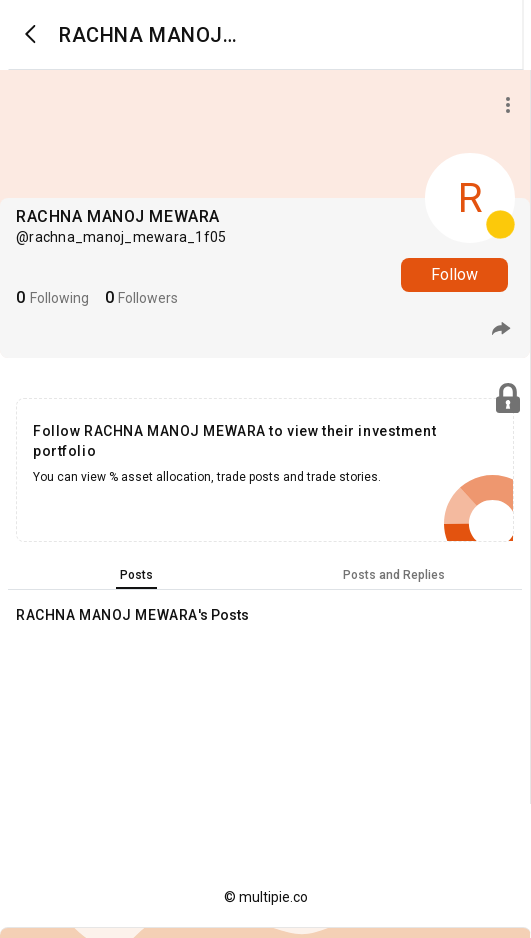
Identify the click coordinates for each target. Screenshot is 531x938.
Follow (454, 274)
